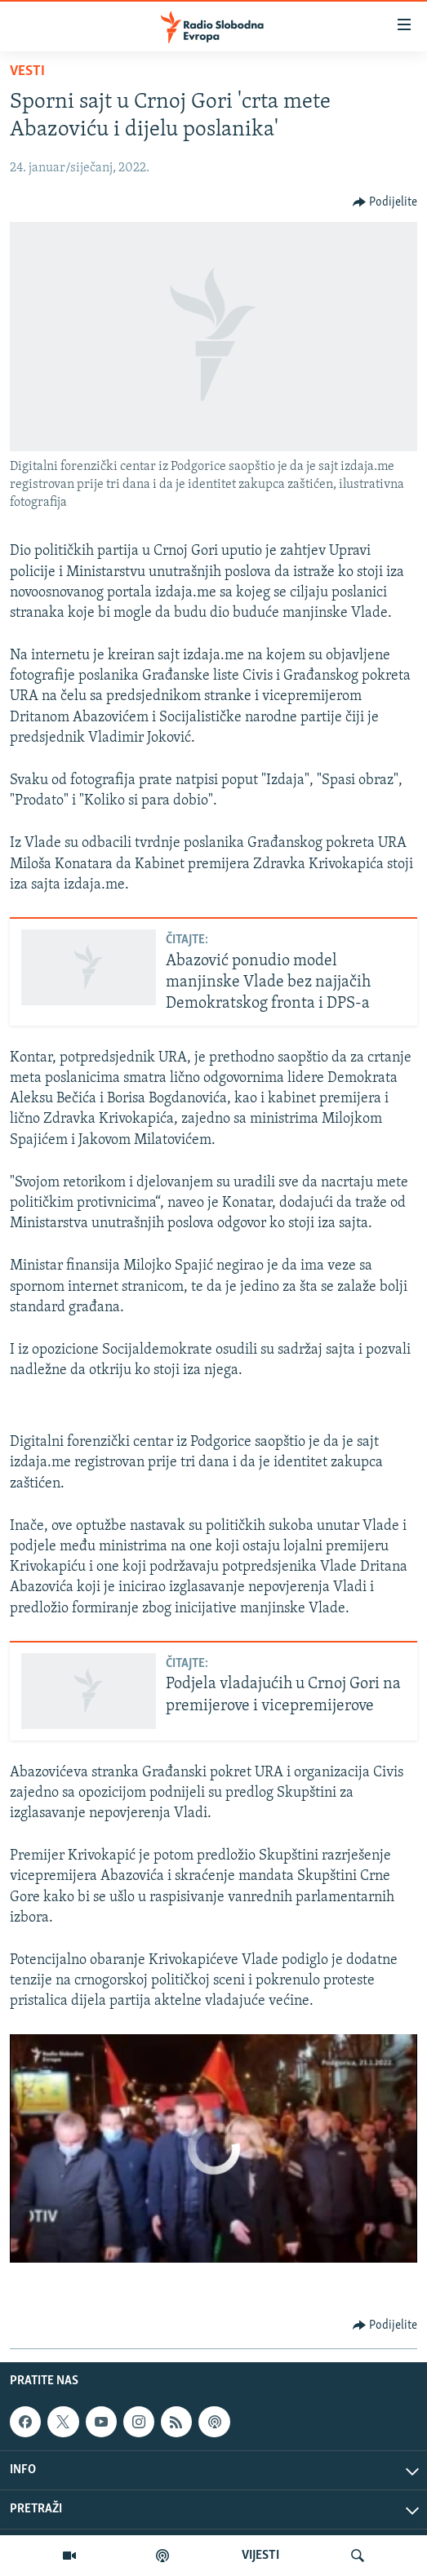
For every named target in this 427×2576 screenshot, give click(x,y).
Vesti (27, 71)
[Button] (385, 202)
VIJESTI (260, 2555)
